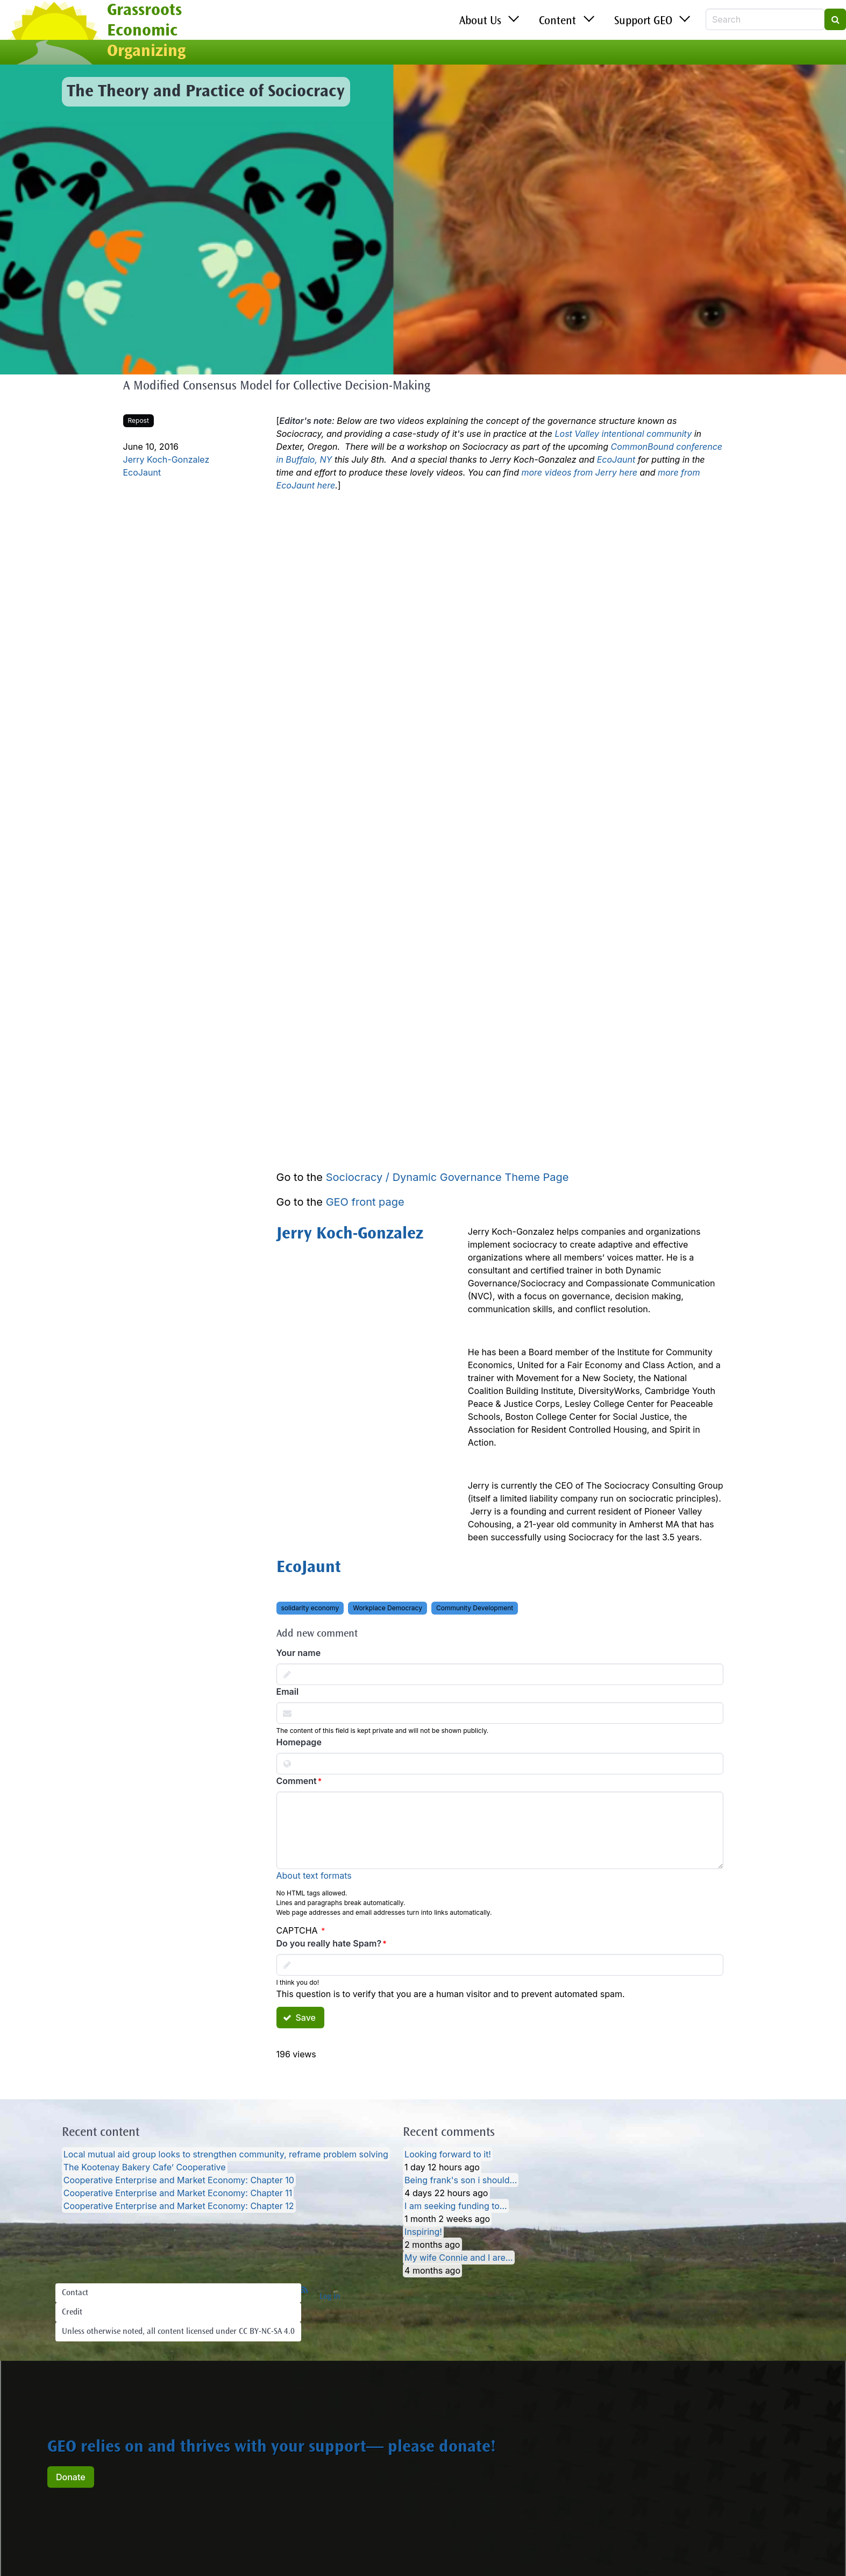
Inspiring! (423, 2231)
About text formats (314, 1875)
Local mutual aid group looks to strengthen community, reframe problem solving (225, 2154)
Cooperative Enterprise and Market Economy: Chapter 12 (178, 2205)
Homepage (299, 1742)
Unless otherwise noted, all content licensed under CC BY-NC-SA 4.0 (178, 2331)
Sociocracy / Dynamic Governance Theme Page (447, 1177)
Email (287, 1691)
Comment (296, 1780)
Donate (71, 2477)
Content (557, 21)
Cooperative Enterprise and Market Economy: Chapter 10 (178, 2180)
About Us (480, 21)
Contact (75, 2293)
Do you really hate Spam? (329, 1943)
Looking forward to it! (447, 2154)
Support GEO (643, 21)
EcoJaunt (142, 472)
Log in (329, 2296)
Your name (298, 1652)
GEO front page (365, 1201)
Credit (72, 2312)
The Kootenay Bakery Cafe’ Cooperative (144, 2167)
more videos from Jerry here (579, 472)
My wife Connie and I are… (458, 2257)
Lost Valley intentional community (623, 433)
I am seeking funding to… (455, 2205)
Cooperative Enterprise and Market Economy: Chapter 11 (178, 2193)
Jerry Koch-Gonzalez (166, 459)
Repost (138, 420)
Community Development (474, 1608)
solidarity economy (310, 1608)
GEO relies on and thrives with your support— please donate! (271, 2448)
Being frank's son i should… (460, 2180)
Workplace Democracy (387, 1608)
